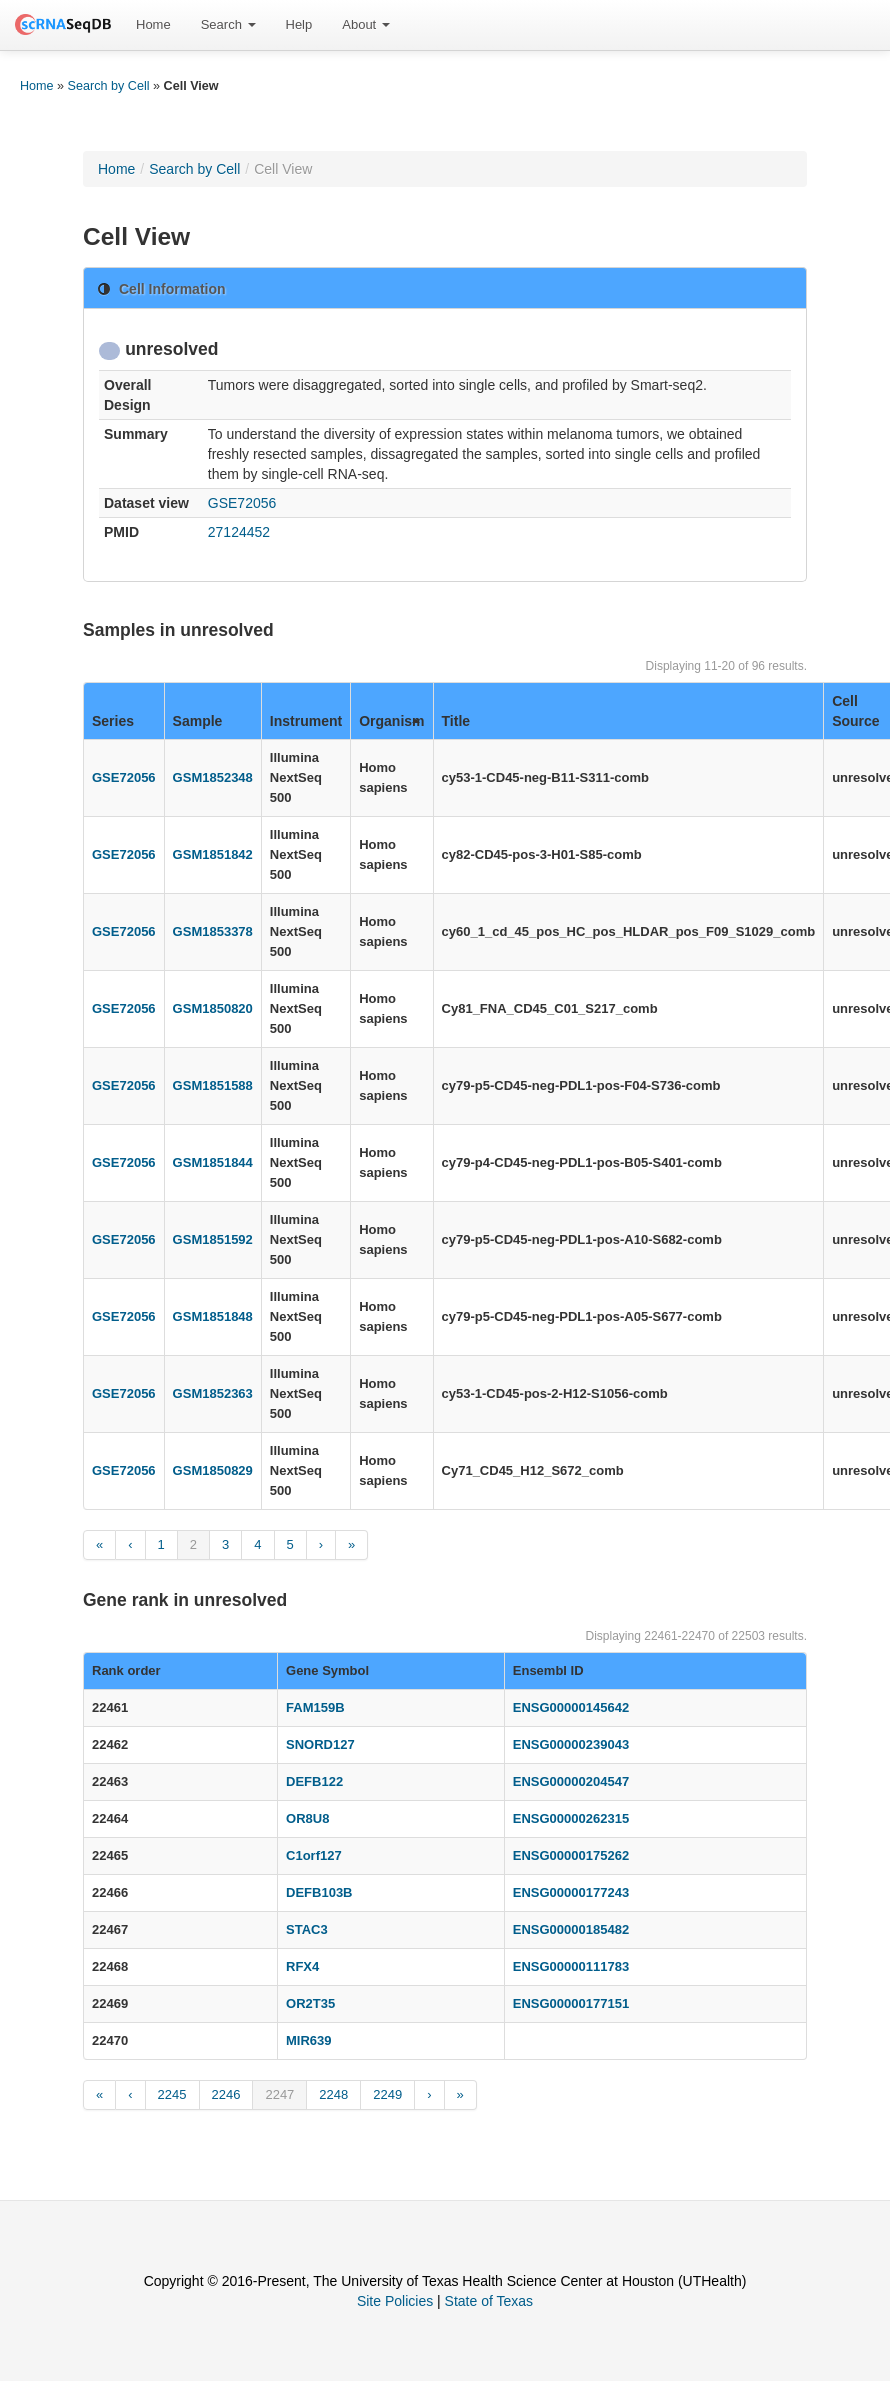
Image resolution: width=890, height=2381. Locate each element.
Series (113, 721)
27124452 (239, 532)
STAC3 (307, 1929)
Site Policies (395, 2301)
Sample (198, 721)
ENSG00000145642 (571, 1707)
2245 (172, 2094)
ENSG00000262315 (571, 1818)
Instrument (306, 721)
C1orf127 (314, 1855)
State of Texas (489, 2301)
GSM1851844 (213, 1162)
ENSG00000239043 (571, 1744)
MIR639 (309, 2040)
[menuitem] (153, 25)
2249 (387, 2094)
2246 (226, 2094)
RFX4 (302, 1966)
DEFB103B (319, 1892)
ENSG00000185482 (571, 1929)
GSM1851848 (213, 1316)
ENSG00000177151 (571, 2003)
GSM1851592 (213, 1239)
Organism (391, 721)
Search (228, 24)
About (366, 24)
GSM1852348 (213, 777)
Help (299, 24)
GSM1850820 (213, 1008)
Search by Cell (109, 86)
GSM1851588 (213, 1085)
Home (153, 24)
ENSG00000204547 (571, 1781)
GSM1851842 (213, 854)
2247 (279, 2094)
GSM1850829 (213, 1470)
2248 (333, 2094)
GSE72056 (242, 503)
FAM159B (315, 1707)
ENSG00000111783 (571, 1966)
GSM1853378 (213, 931)
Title (456, 721)
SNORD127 (320, 1744)
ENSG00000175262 (571, 1855)
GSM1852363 (213, 1393)
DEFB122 (314, 1781)
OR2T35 (310, 2003)
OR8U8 (307, 1818)
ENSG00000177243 (571, 1892)
